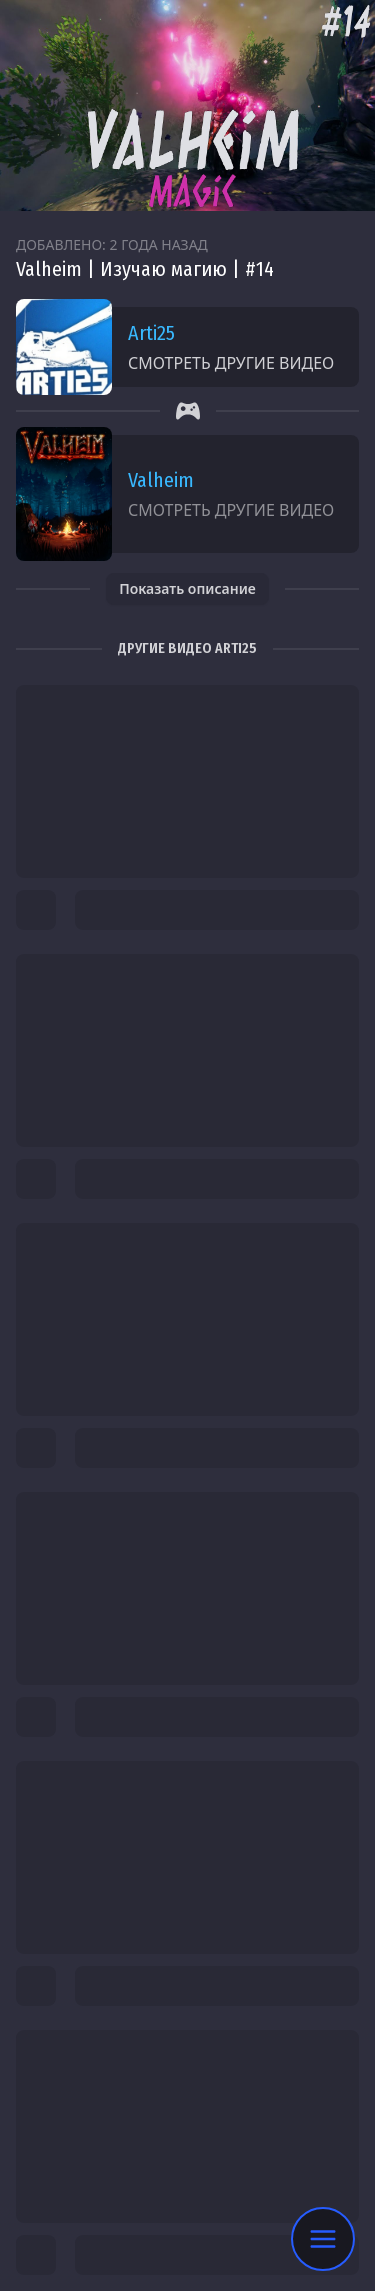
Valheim (161, 480)
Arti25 (151, 333)
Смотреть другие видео (231, 363)
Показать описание (187, 588)
